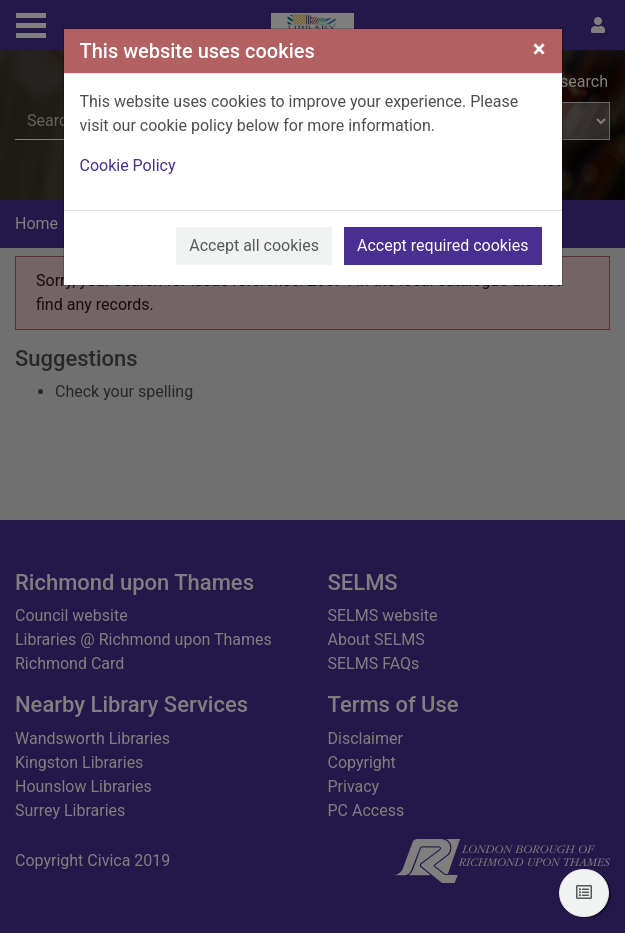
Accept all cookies (254, 245)
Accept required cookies (443, 245)
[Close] (539, 49)
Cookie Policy (128, 165)
